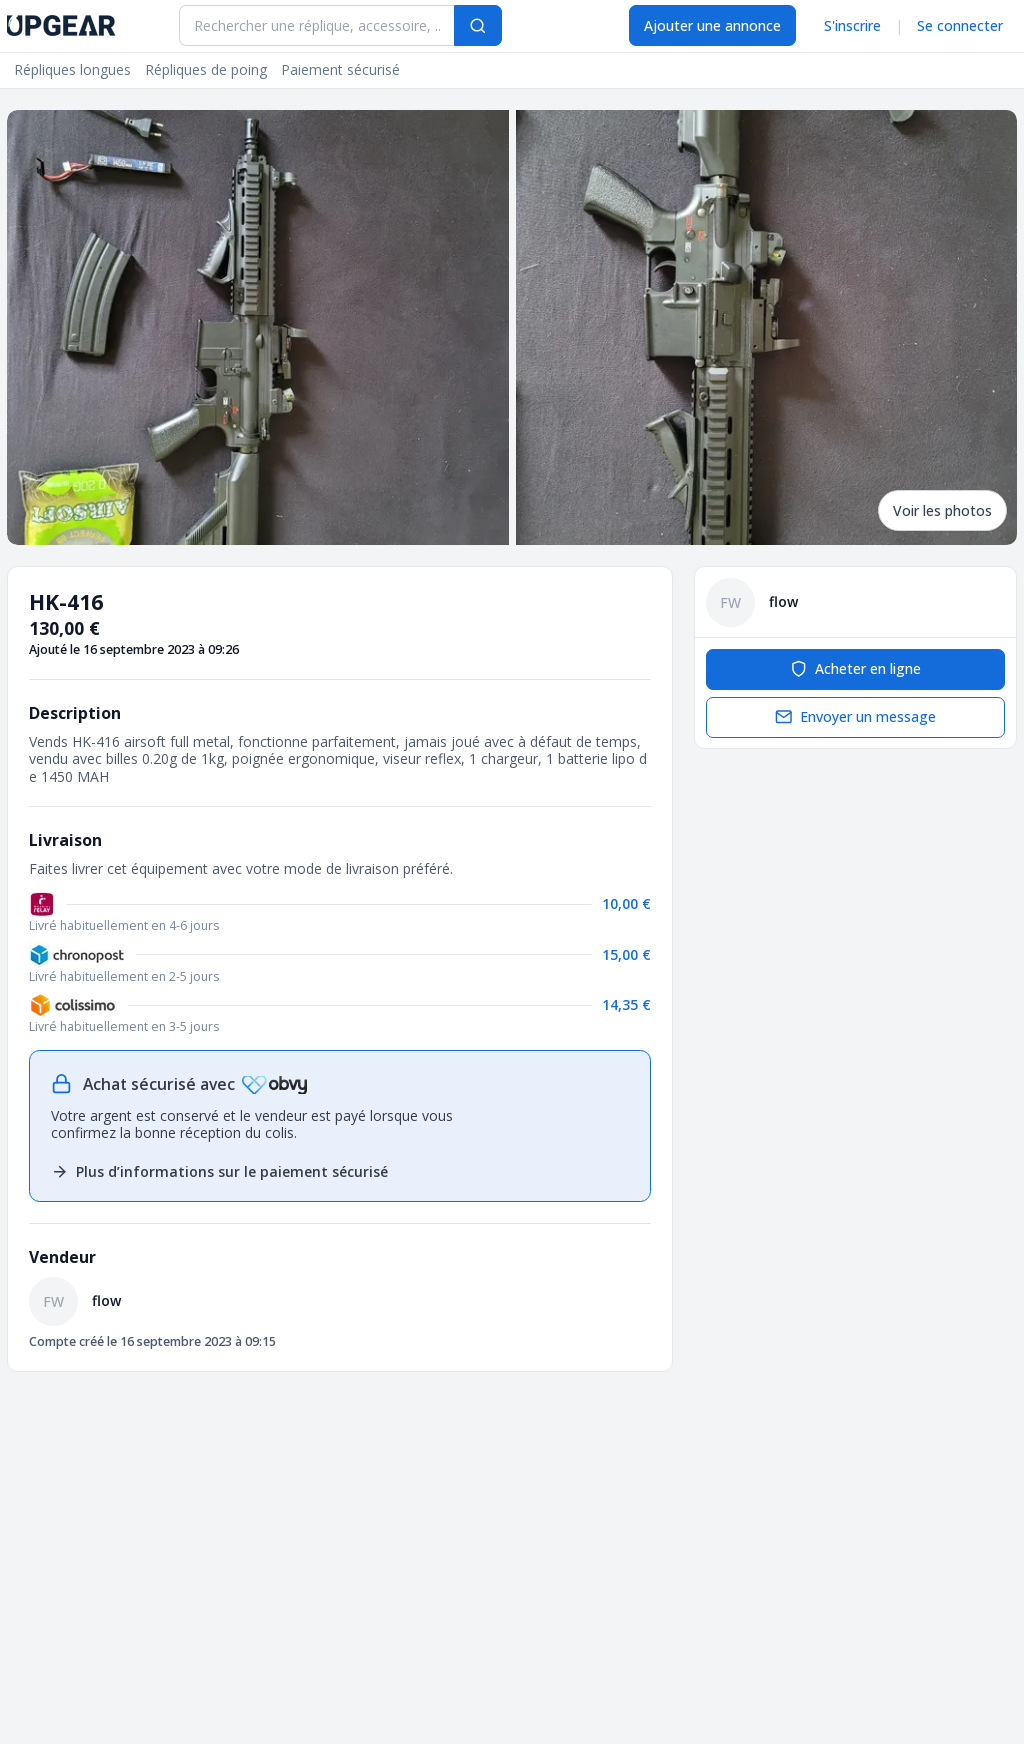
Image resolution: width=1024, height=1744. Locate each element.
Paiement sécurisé (340, 69)
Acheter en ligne (855, 668)
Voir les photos (942, 510)
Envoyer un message (855, 716)
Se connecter (960, 25)
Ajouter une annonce (712, 25)
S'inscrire (852, 25)
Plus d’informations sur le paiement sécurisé (219, 1172)
